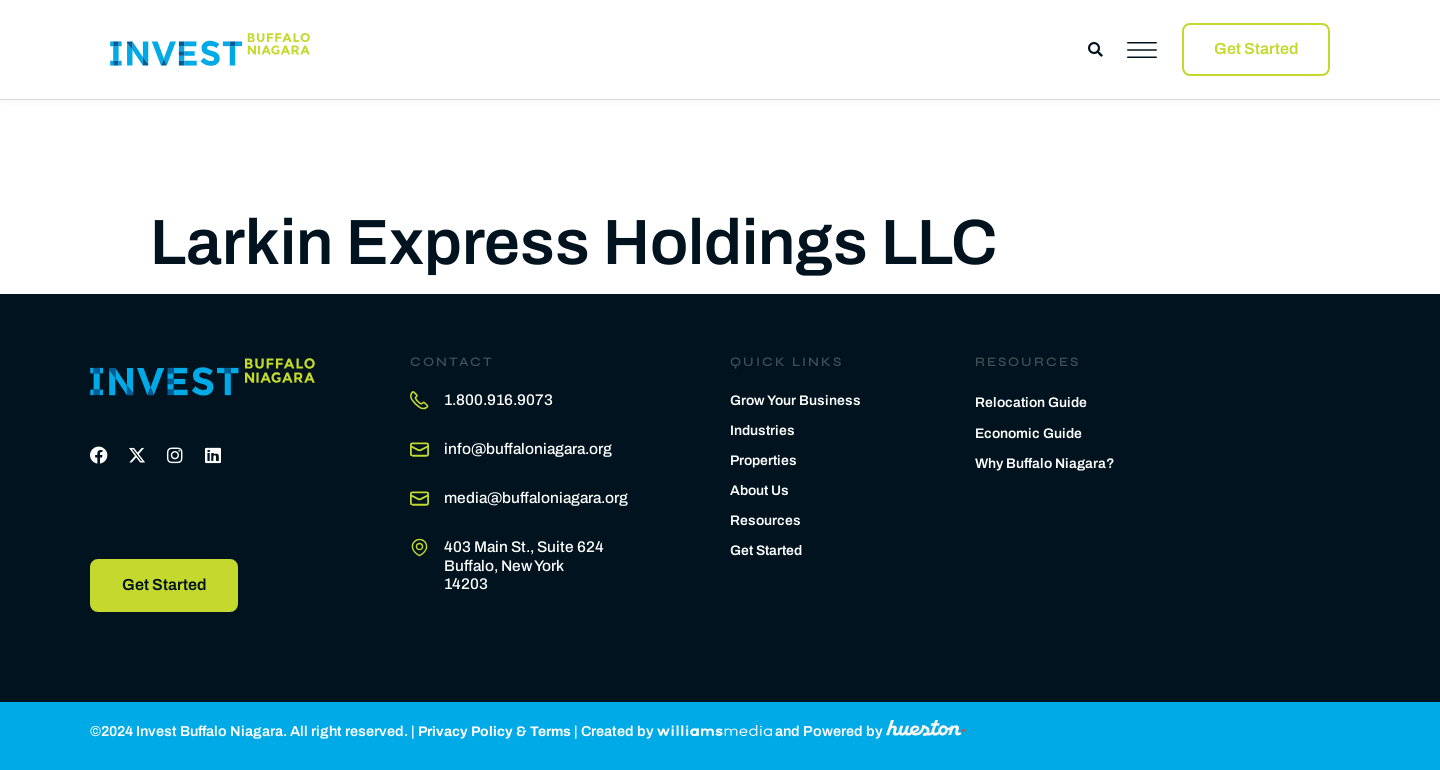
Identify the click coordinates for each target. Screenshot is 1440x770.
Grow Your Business (797, 398)
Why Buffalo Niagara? (1047, 463)
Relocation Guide (1033, 400)
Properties (765, 458)
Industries (763, 428)
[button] (1095, 49)
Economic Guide (1030, 431)
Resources (766, 518)
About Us (761, 488)
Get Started (768, 548)
